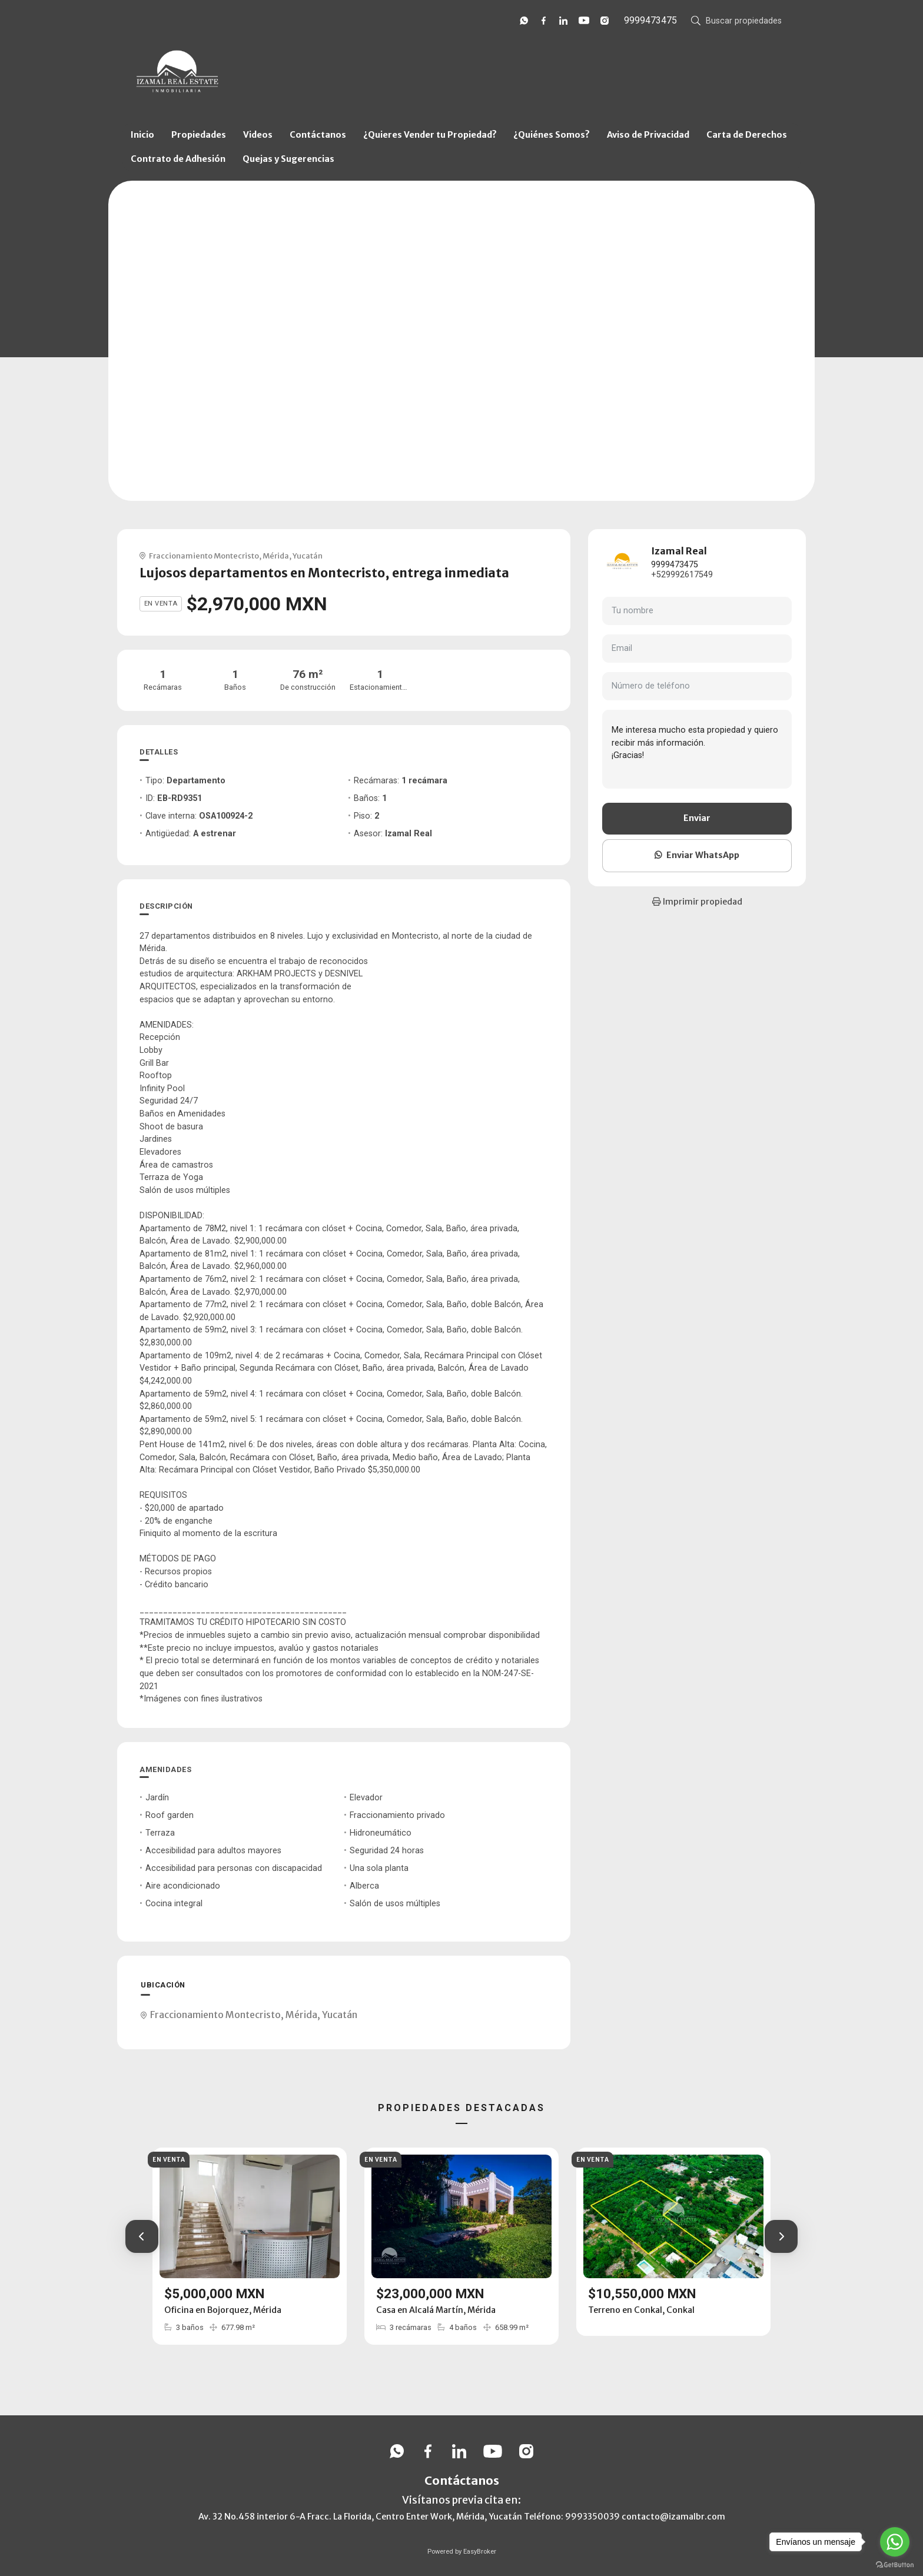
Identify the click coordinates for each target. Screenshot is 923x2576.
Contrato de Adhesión (178, 159)
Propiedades (198, 134)
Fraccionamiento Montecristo (204, 555)
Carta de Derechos (746, 134)
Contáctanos (318, 134)
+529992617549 (682, 575)
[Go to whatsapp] (894, 2542)
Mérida (276, 555)
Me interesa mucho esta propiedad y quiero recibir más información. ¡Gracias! (697, 749)
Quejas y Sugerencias (288, 159)
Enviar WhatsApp (697, 855)
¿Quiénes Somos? (551, 134)
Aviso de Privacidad (648, 134)
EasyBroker (479, 2551)
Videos (258, 134)
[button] (141, 2236)
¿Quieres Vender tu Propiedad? (430, 134)
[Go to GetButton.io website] (895, 2564)
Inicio (142, 134)
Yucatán (308, 555)
